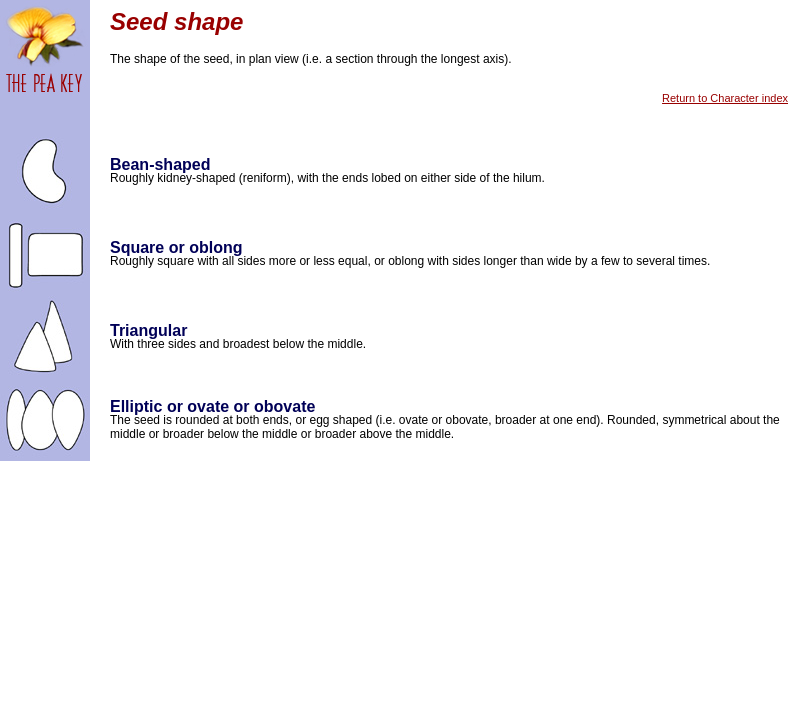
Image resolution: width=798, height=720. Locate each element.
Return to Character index (725, 98)
